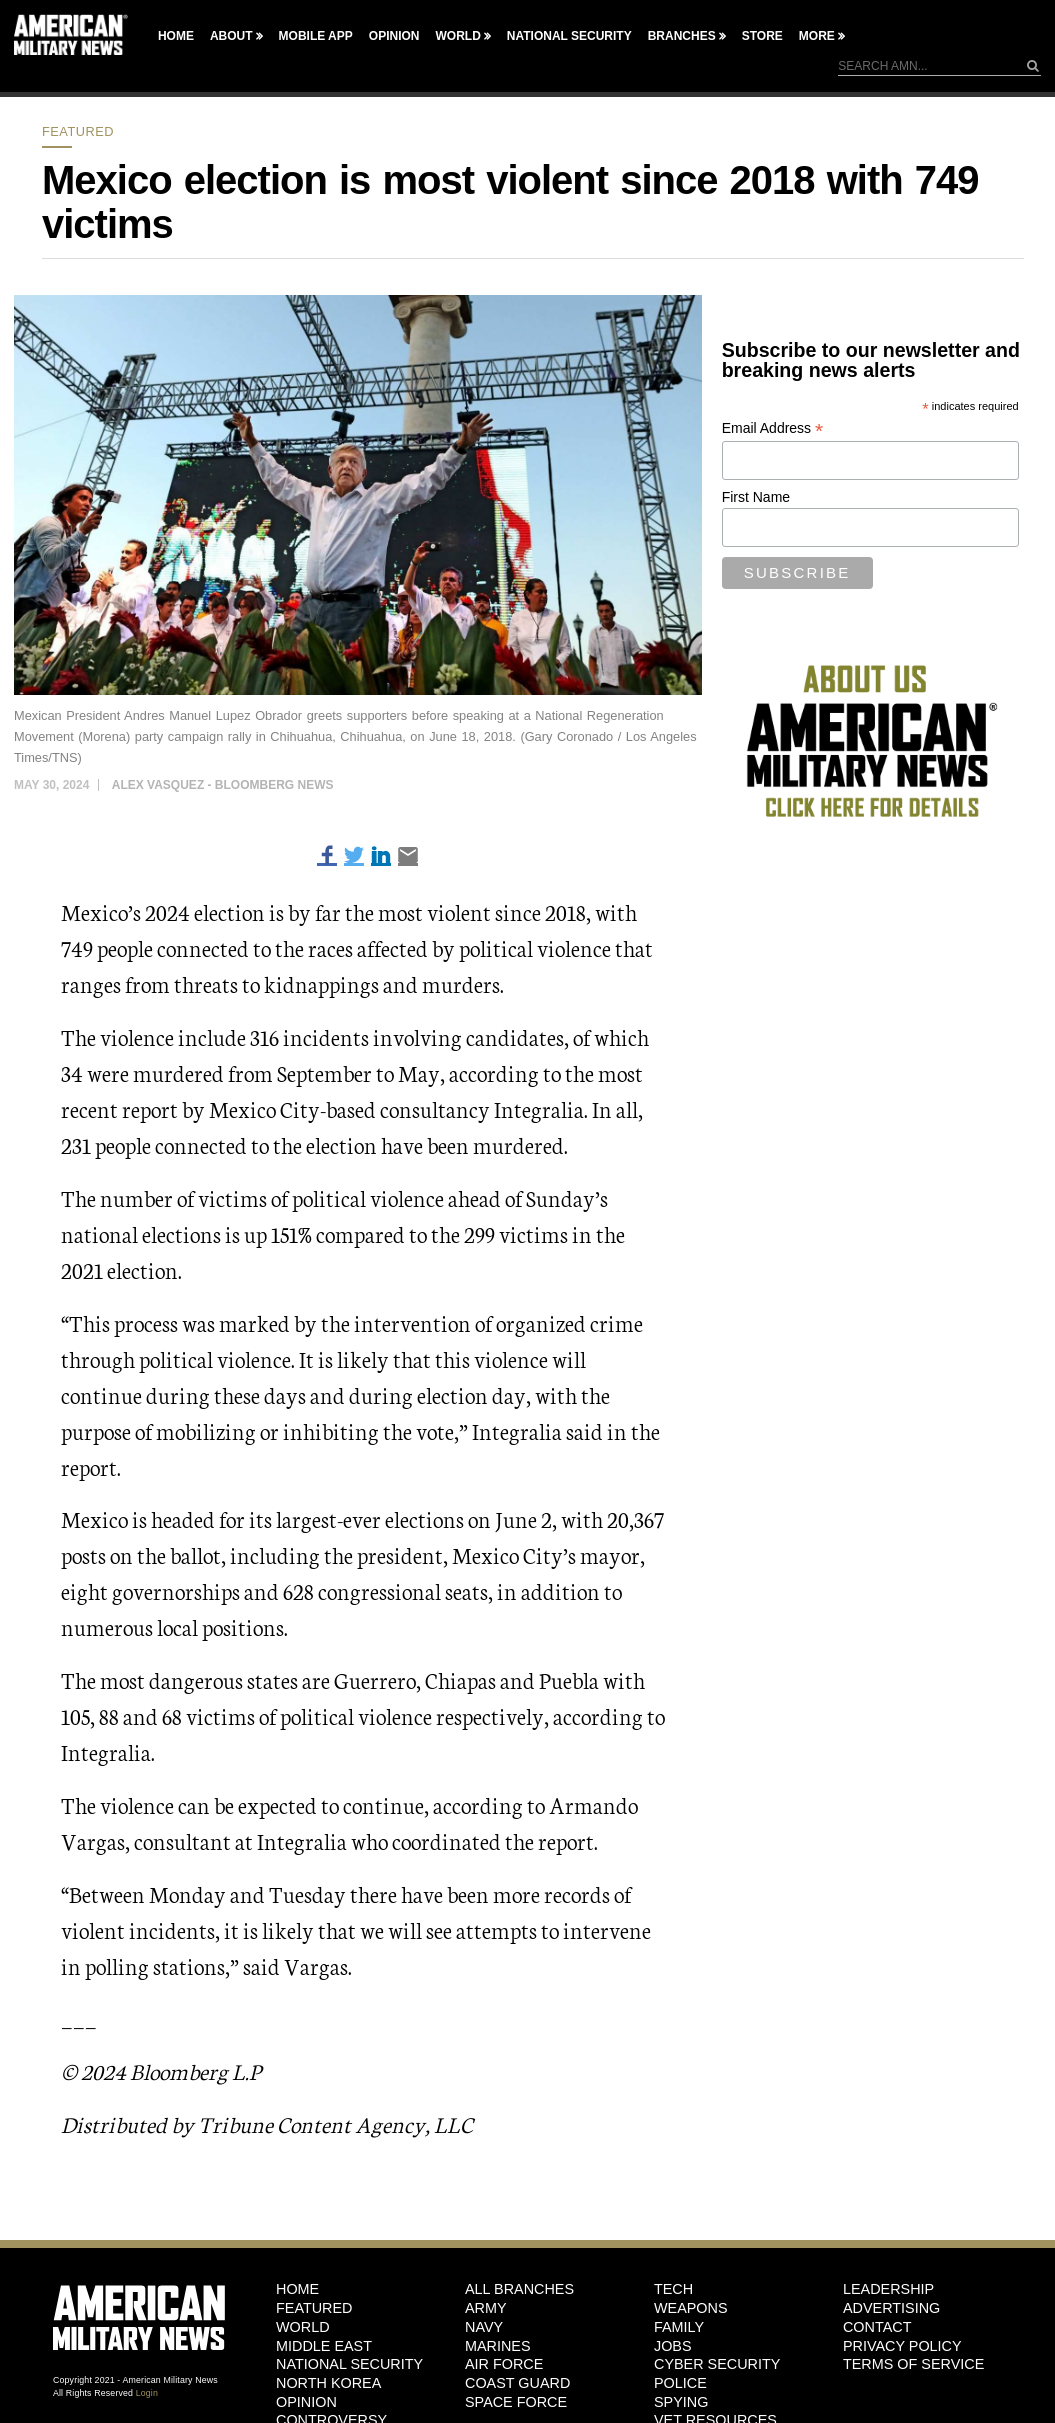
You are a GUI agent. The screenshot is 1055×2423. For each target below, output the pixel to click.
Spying (681, 2402)
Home (176, 36)
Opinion (394, 36)
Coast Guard (517, 2383)
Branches (682, 36)
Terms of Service (913, 2364)
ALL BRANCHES (519, 2289)
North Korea (328, 2383)
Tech (673, 2289)
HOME (297, 2289)
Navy (484, 2327)
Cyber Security (717, 2364)
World (457, 36)
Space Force (516, 2402)
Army (486, 2308)
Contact (877, 2327)
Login (147, 2393)
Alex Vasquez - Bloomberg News (223, 785)
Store (762, 36)
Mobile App (316, 36)
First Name (756, 497)
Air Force (504, 2364)
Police (680, 2383)
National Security (569, 36)
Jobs (673, 2346)
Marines (498, 2346)
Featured (78, 131)
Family (679, 2327)
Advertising (891, 2308)
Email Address (773, 428)
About (231, 36)
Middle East (324, 2346)
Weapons (691, 2308)
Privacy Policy (902, 2346)
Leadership (888, 2289)
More (817, 36)
